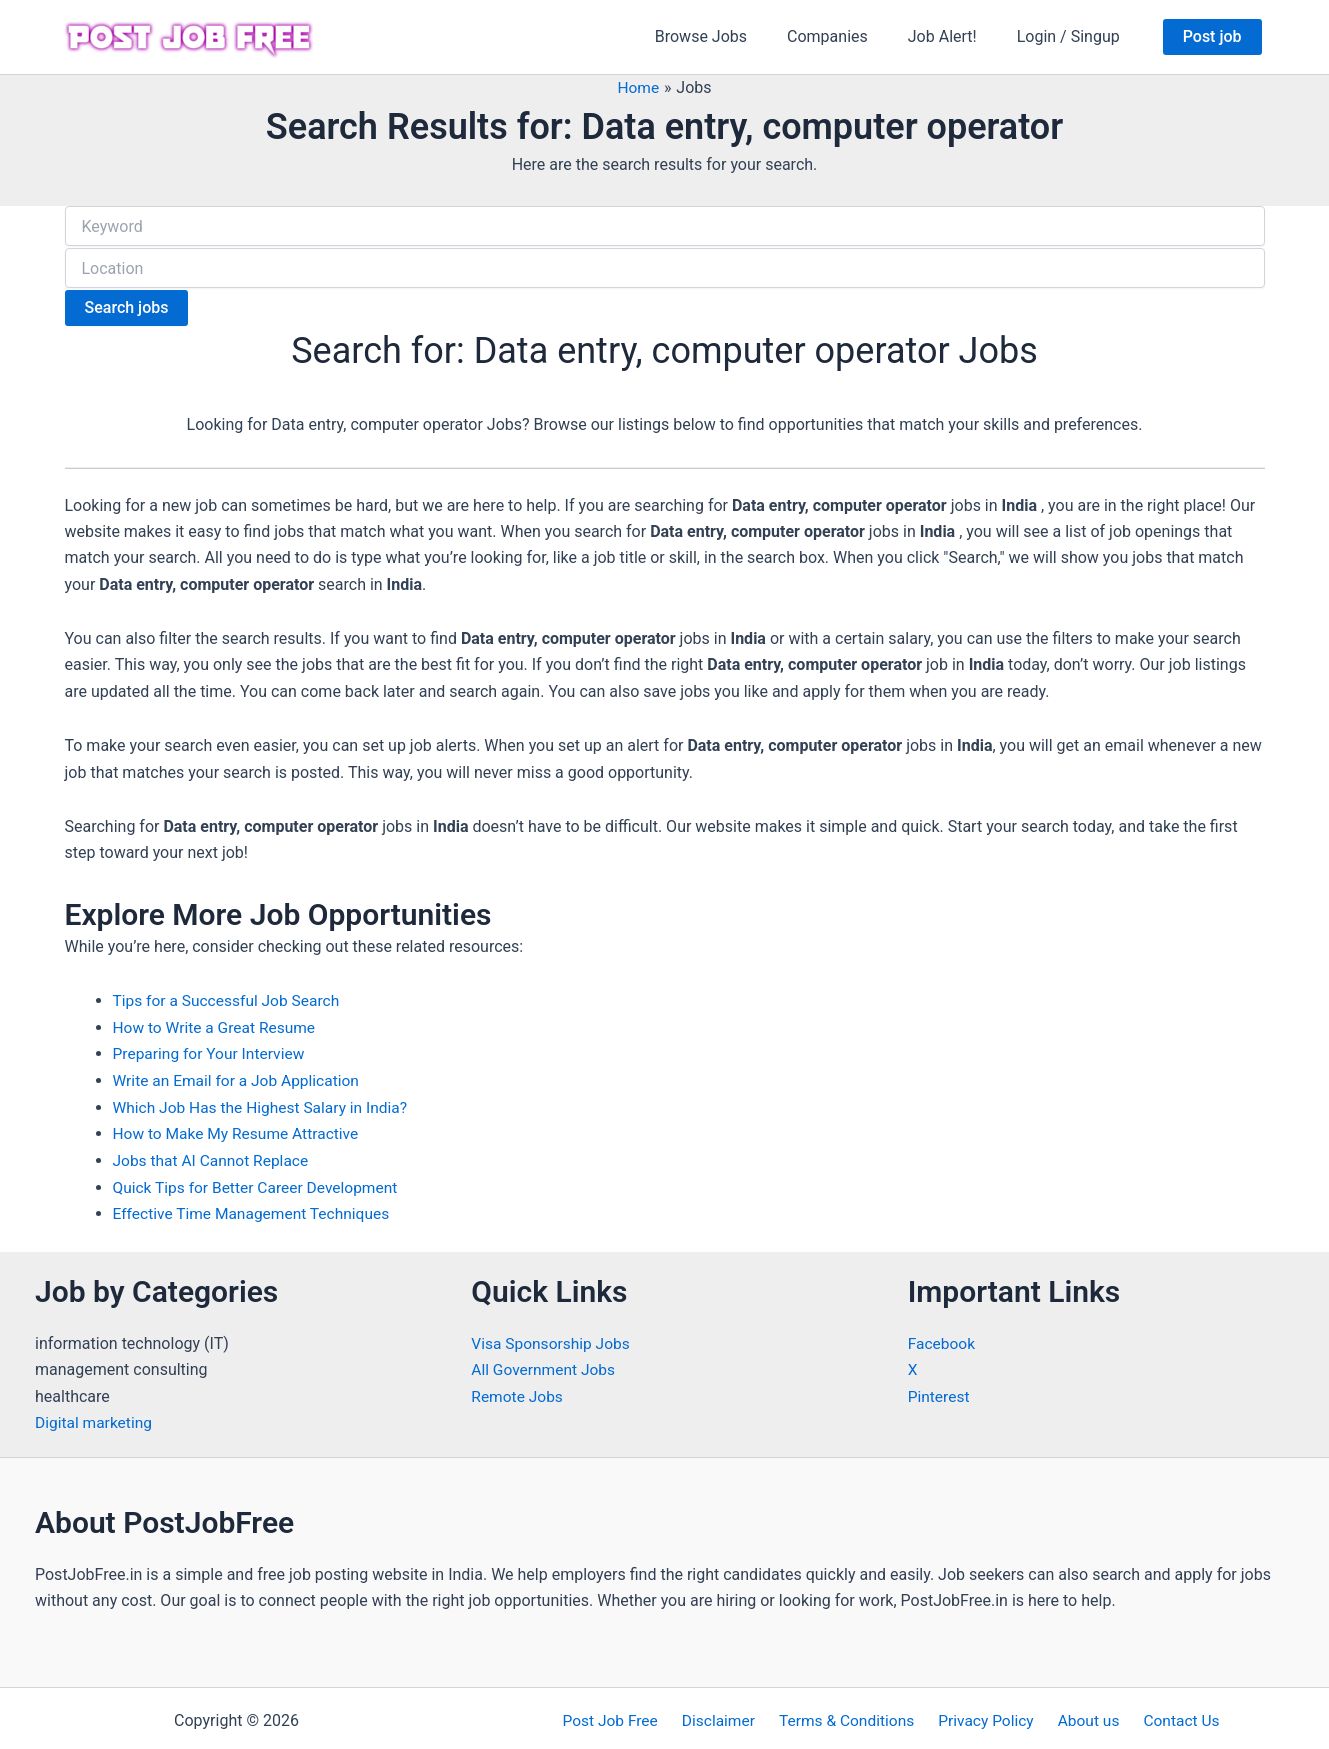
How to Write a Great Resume (217, 1023)
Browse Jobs (729, 36)
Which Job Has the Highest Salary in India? (265, 1102)
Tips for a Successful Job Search (230, 997)
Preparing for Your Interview (212, 1049)
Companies (847, 36)
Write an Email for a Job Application (240, 1076)
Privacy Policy (984, 1715)
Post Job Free (623, 1715)
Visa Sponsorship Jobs (552, 1337)
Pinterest (940, 1390)
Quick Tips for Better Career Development (260, 1181)
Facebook (942, 1337)
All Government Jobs (545, 1364)
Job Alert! (954, 36)
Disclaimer (725, 1715)
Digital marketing (95, 1416)
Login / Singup (1072, 36)
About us (1082, 1715)
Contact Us (1168, 1715)
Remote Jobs (518, 1390)
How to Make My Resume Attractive (239, 1129)
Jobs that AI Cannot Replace (214, 1155)
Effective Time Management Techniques (255, 1208)
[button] (1212, 37)
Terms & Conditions (850, 1715)
